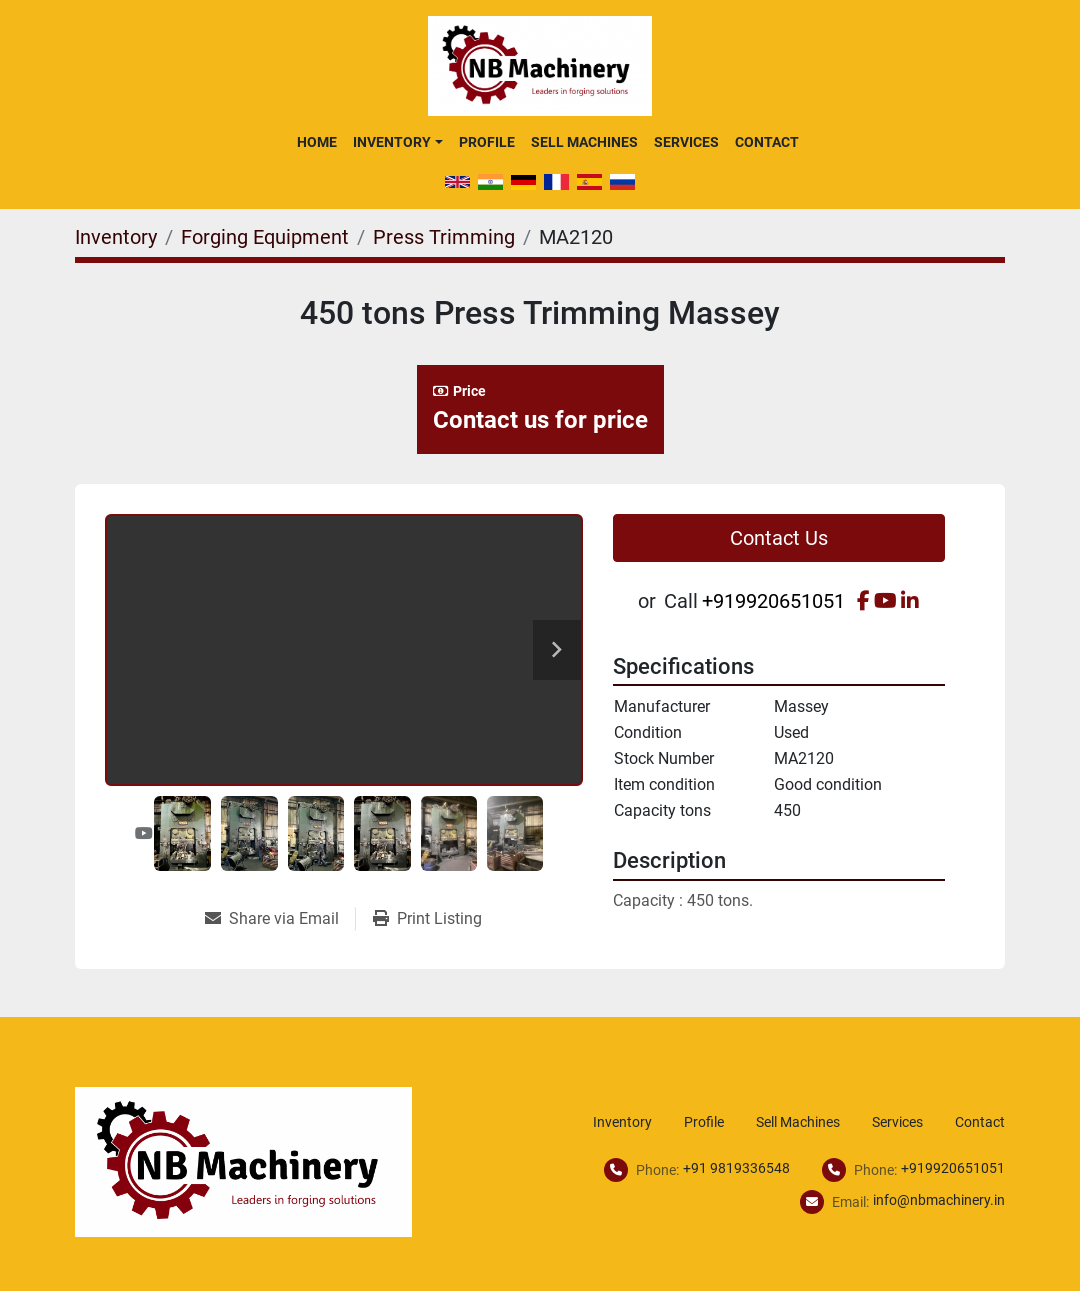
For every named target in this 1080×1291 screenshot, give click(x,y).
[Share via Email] (280, 919)
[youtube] (885, 601)
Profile (487, 142)
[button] (397, 142)
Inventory (392, 142)
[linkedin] (910, 601)
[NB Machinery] (243, 1161)
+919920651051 (773, 601)
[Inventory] (116, 237)
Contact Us (779, 538)
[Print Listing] (427, 919)
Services (686, 142)
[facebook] (863, 601)
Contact (767, 142)
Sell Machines (584, 142)
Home (317, 142)
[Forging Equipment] (265, 237)
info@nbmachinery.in (939, 1200)
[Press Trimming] (444, 237)
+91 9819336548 (736, 1168)
